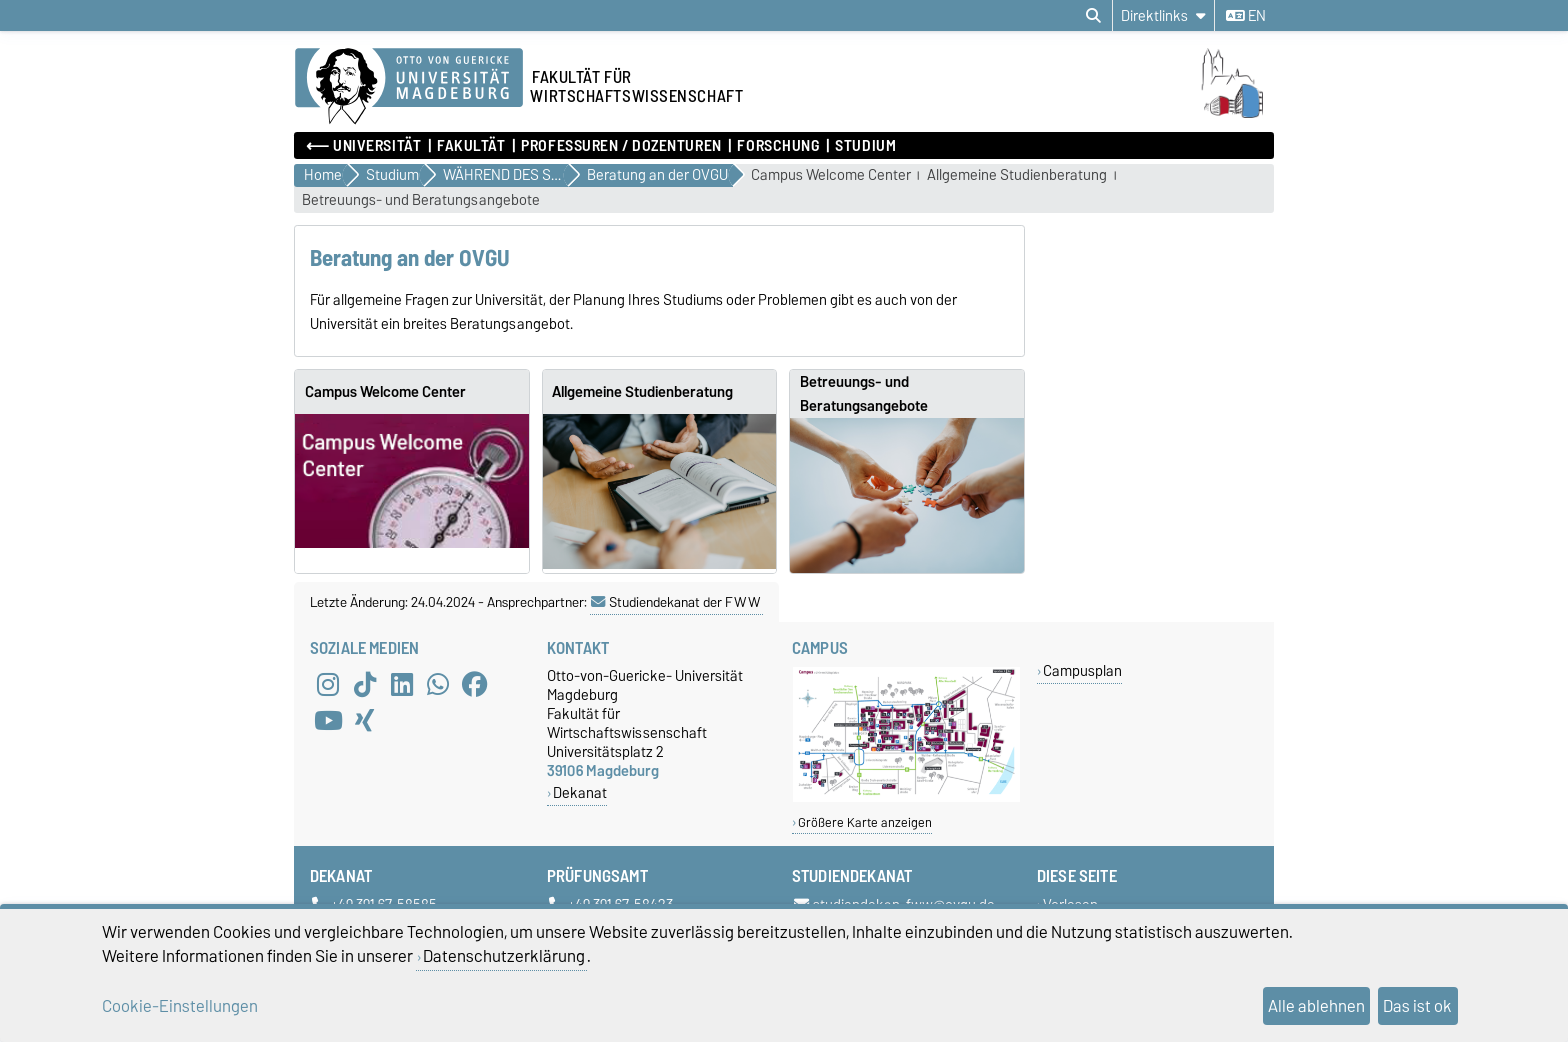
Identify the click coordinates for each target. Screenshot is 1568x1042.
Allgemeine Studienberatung (1017, 175)
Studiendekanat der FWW (676, 602)
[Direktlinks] (1163, 15)
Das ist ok (1417, 1006)
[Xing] (365, 720)
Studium (865, 146)
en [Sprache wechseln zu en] (1246, 16)
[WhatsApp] (438, 684)
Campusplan (1082, 670)
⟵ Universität (363, 146)
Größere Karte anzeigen (865, 822)
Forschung (778, 146)
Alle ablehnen (1316, 1006)
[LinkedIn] (402, 684)
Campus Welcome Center (831, 175)
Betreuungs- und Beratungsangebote (421, 200)
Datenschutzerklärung (504, 956)
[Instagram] (328, 684)
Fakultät (471, 146)
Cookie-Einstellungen (180, 1006)
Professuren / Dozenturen (621, 146)
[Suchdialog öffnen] (1093, 16)
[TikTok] (365, 684)
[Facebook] (475, 684)
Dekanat (580, 792)
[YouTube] (328, 720)
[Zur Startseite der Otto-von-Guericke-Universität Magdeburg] (409, 87)
